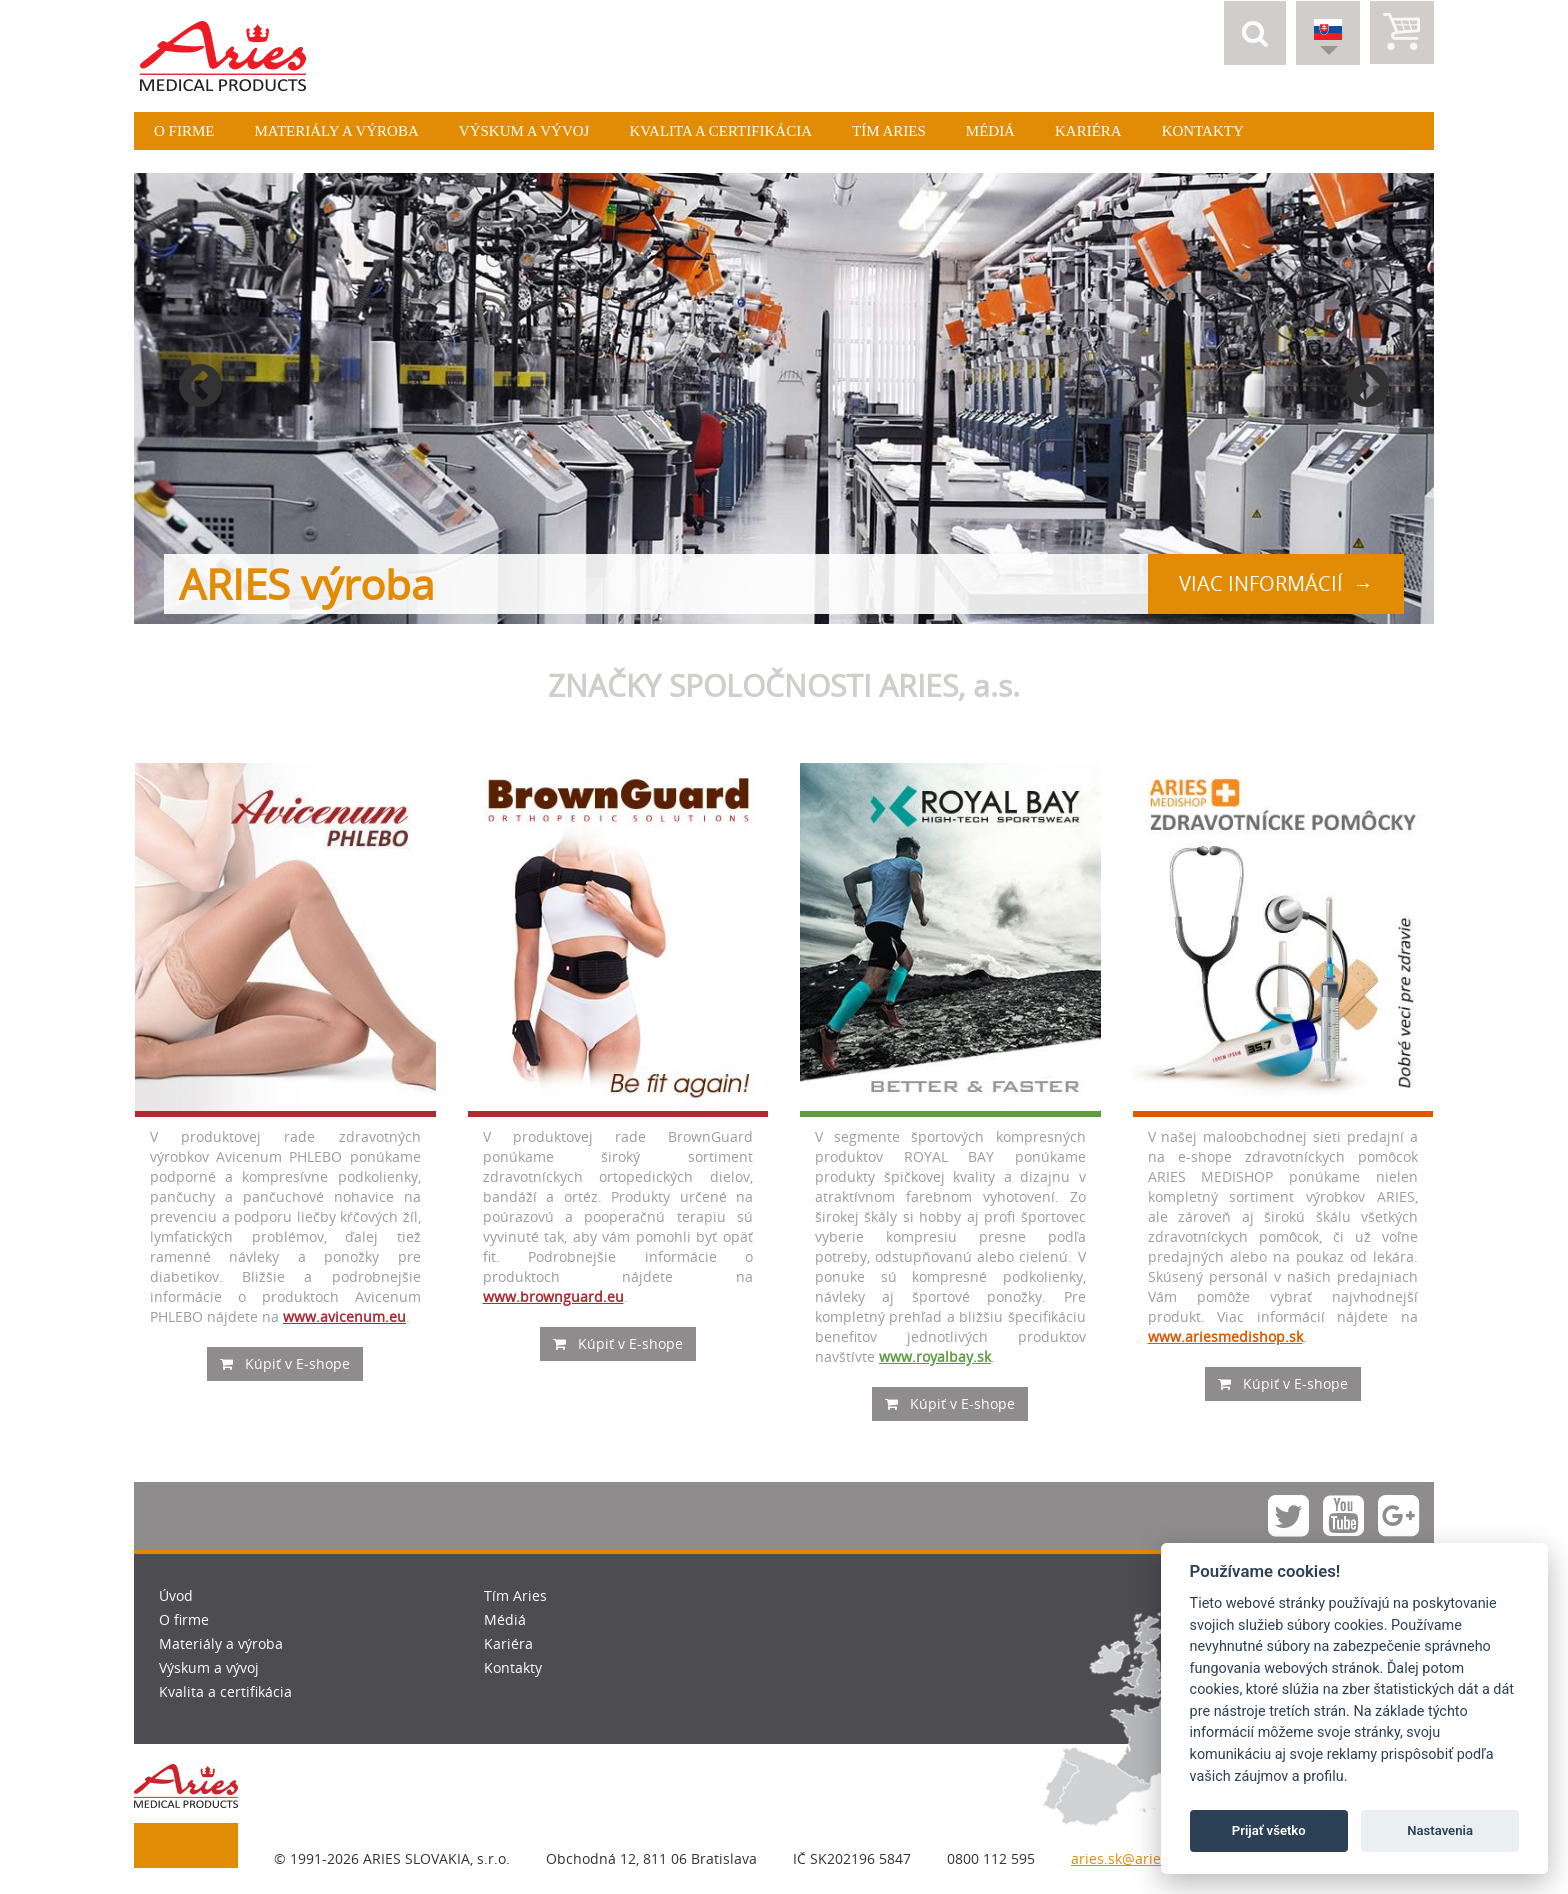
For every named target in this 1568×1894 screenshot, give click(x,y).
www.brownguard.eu (553, 1296)
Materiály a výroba (336, 131)
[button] (1255, 33)
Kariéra (1088, 131)
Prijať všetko (1269, 1830)
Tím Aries (889, 131)
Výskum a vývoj (524, 131)
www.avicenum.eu (344, 1316)
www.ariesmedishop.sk (1225, 1336)
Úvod (176, 1595)
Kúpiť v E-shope (285, 1363)
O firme (184, 131)
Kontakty (1203, 131)
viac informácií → (1276, 583)
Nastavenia (1440, 1830)
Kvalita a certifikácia (720, 131)
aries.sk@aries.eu (1130, 1858)
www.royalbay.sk (935, 1356)
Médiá (990, 131)
